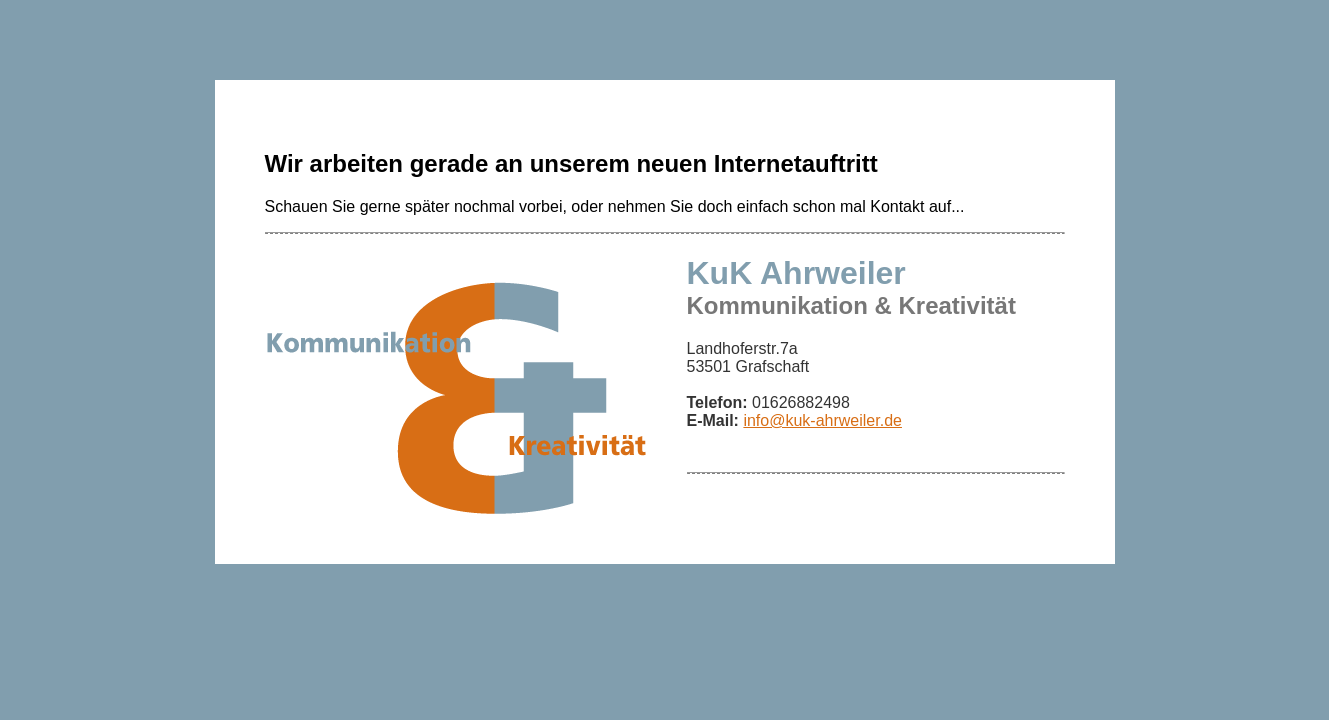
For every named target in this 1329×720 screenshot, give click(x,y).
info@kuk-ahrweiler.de (822, 420)
